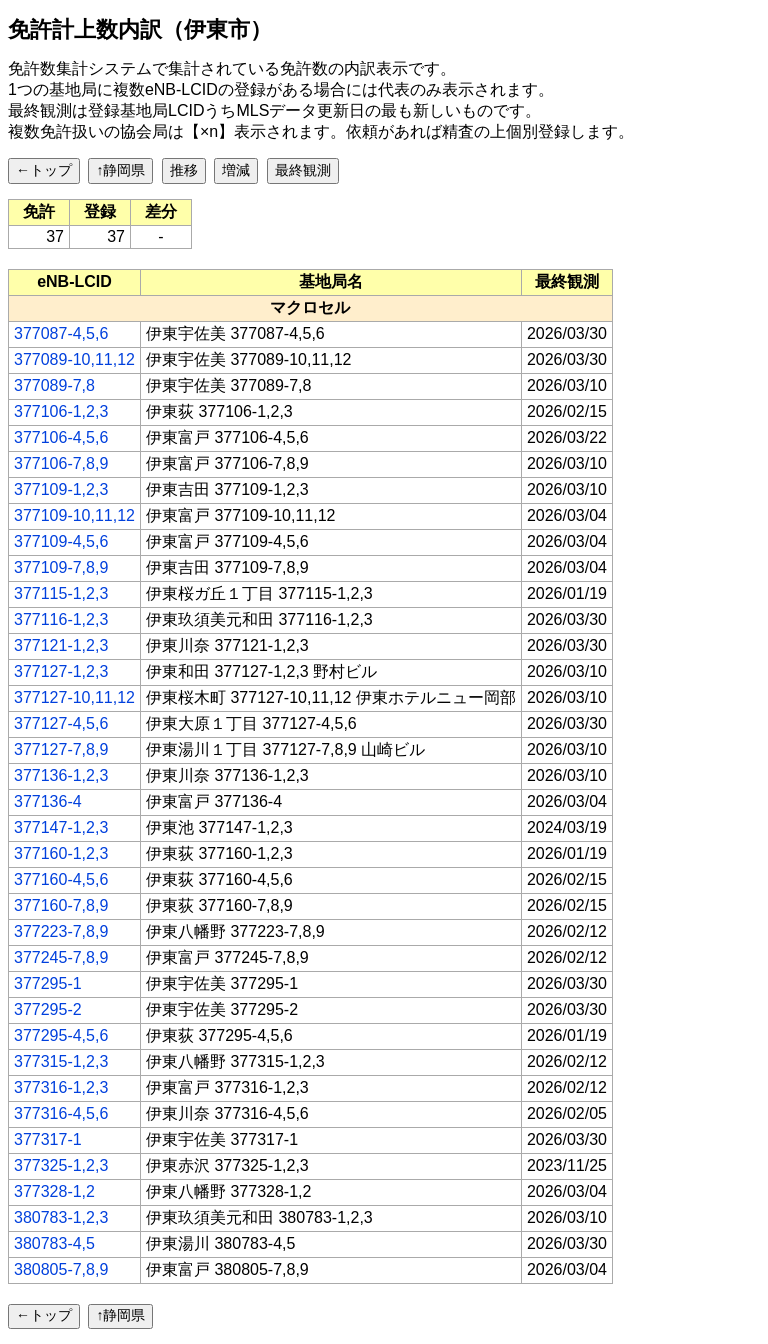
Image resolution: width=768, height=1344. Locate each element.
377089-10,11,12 (74, 359)
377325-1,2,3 (61, 1165)
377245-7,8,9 (61, 957)
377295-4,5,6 (61, 1035)
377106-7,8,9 (61, 463)
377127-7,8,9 (61, 749)
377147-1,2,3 (61, 827)
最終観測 (303, 170)
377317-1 (48, 1139)
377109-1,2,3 (61, 489)
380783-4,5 (54, 1243)
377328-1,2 (54, 1191)
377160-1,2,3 (61, 853)
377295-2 (48, 1009)
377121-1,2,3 (61, 645)
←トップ (44, 170)
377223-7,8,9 (61, 931)
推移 (184, 170)
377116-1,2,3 (61, 619)
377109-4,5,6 (61, 541)
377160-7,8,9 (61, 905)
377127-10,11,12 (74, 697)
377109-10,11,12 (74, 515)
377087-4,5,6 (61, 333)
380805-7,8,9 (61, 1269)
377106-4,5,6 (61, 437)
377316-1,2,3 (61, 1087)
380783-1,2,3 (61, 1217)
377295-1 (48, 983)
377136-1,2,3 (61, 775)
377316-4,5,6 (61, 1113)
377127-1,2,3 (61, 671)
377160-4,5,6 (61, 879)
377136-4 (48, 801)
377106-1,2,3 (61, 411)
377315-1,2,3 (61, 1061)
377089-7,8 (54, 385)
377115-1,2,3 (61, 593)
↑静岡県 (120, 170)
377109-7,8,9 (61, 567)
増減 (236, 170)
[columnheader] (75, 282)
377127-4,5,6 (61, 723)
